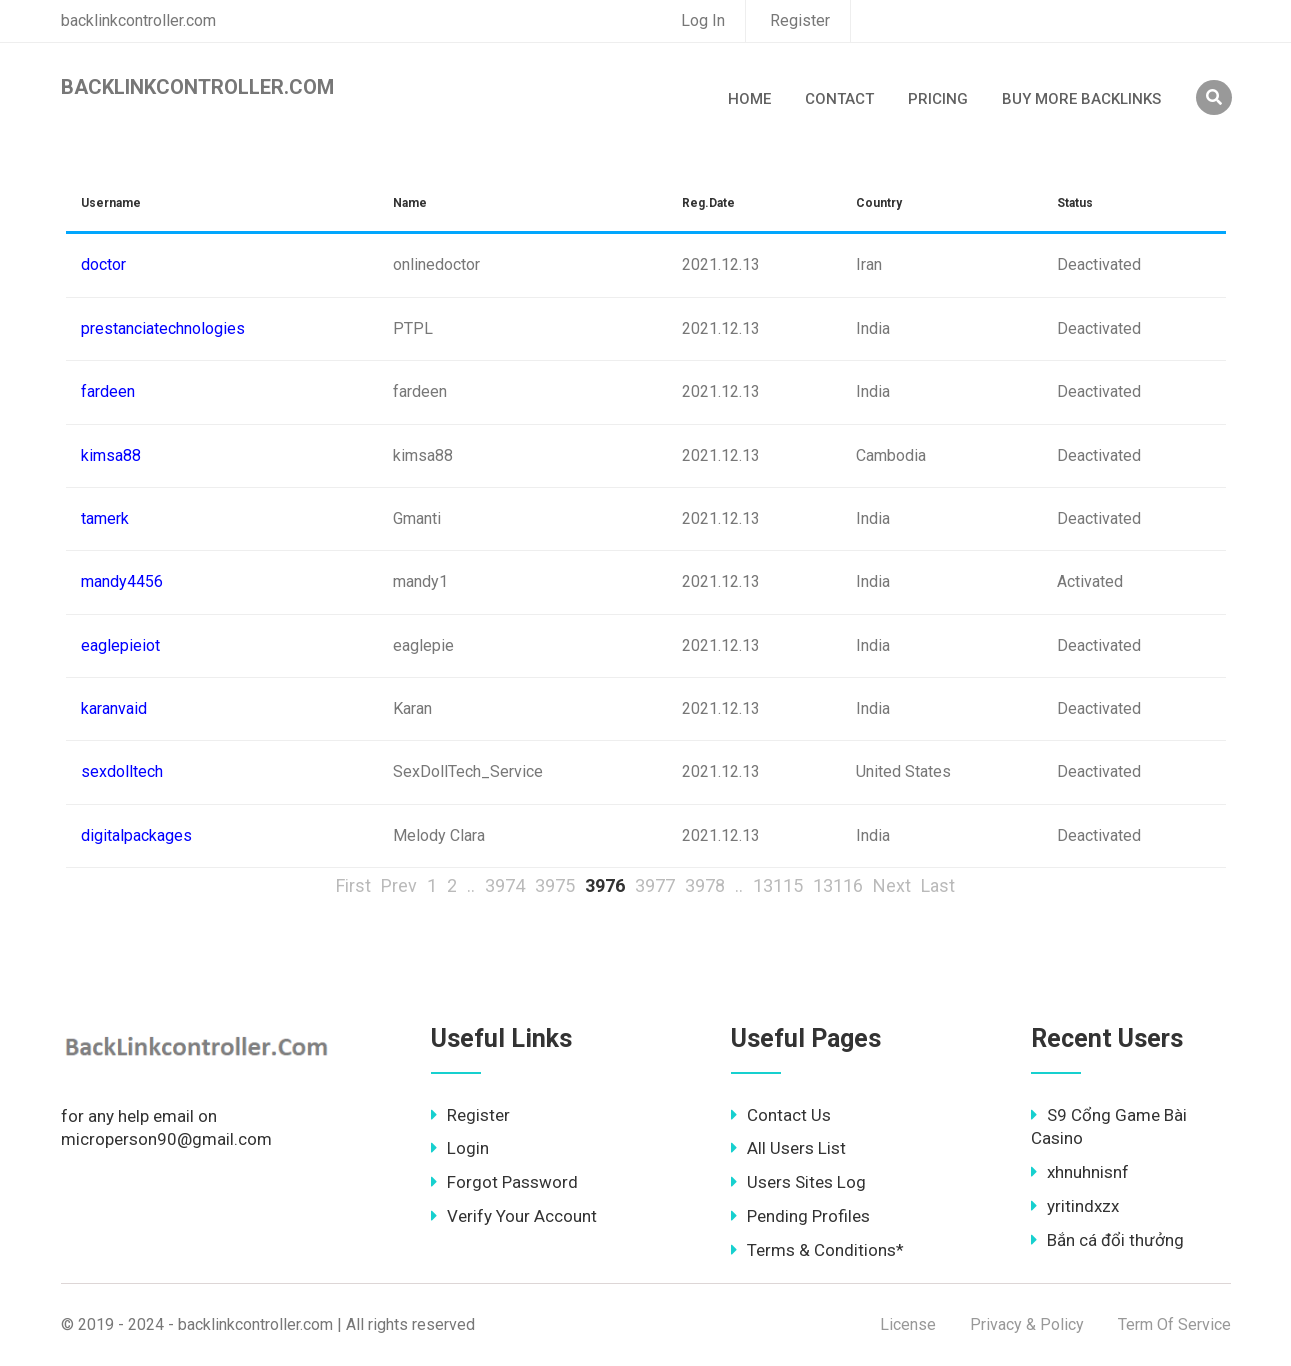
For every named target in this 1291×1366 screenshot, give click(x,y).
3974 (505, 885)
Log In (703, 20)
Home (749, 99)
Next (892, 885)
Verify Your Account (514, 1216)
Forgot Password (504, 1182)
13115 (778, 885)
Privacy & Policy (1027, 1324)
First (353, 885)
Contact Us (781, 1115)
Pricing (938, 99)
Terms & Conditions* (817, 1250)
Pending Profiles (800, 1216)
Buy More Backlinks (1081, 99)
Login (460, 1148)
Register (800, 20)
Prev (399, 885)
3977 (655, 885)
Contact (839, 99)
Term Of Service (1174, 1324)
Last (938, 885)
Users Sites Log (798, 1182)
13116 (838, 885)
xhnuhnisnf (1080, 1172)
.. (471, 885)
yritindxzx (1075, 1206)
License (908, 1324)
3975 (555, 885)
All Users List (788, 1148)
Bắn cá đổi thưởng (1107, 1240)
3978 (705, 885)
